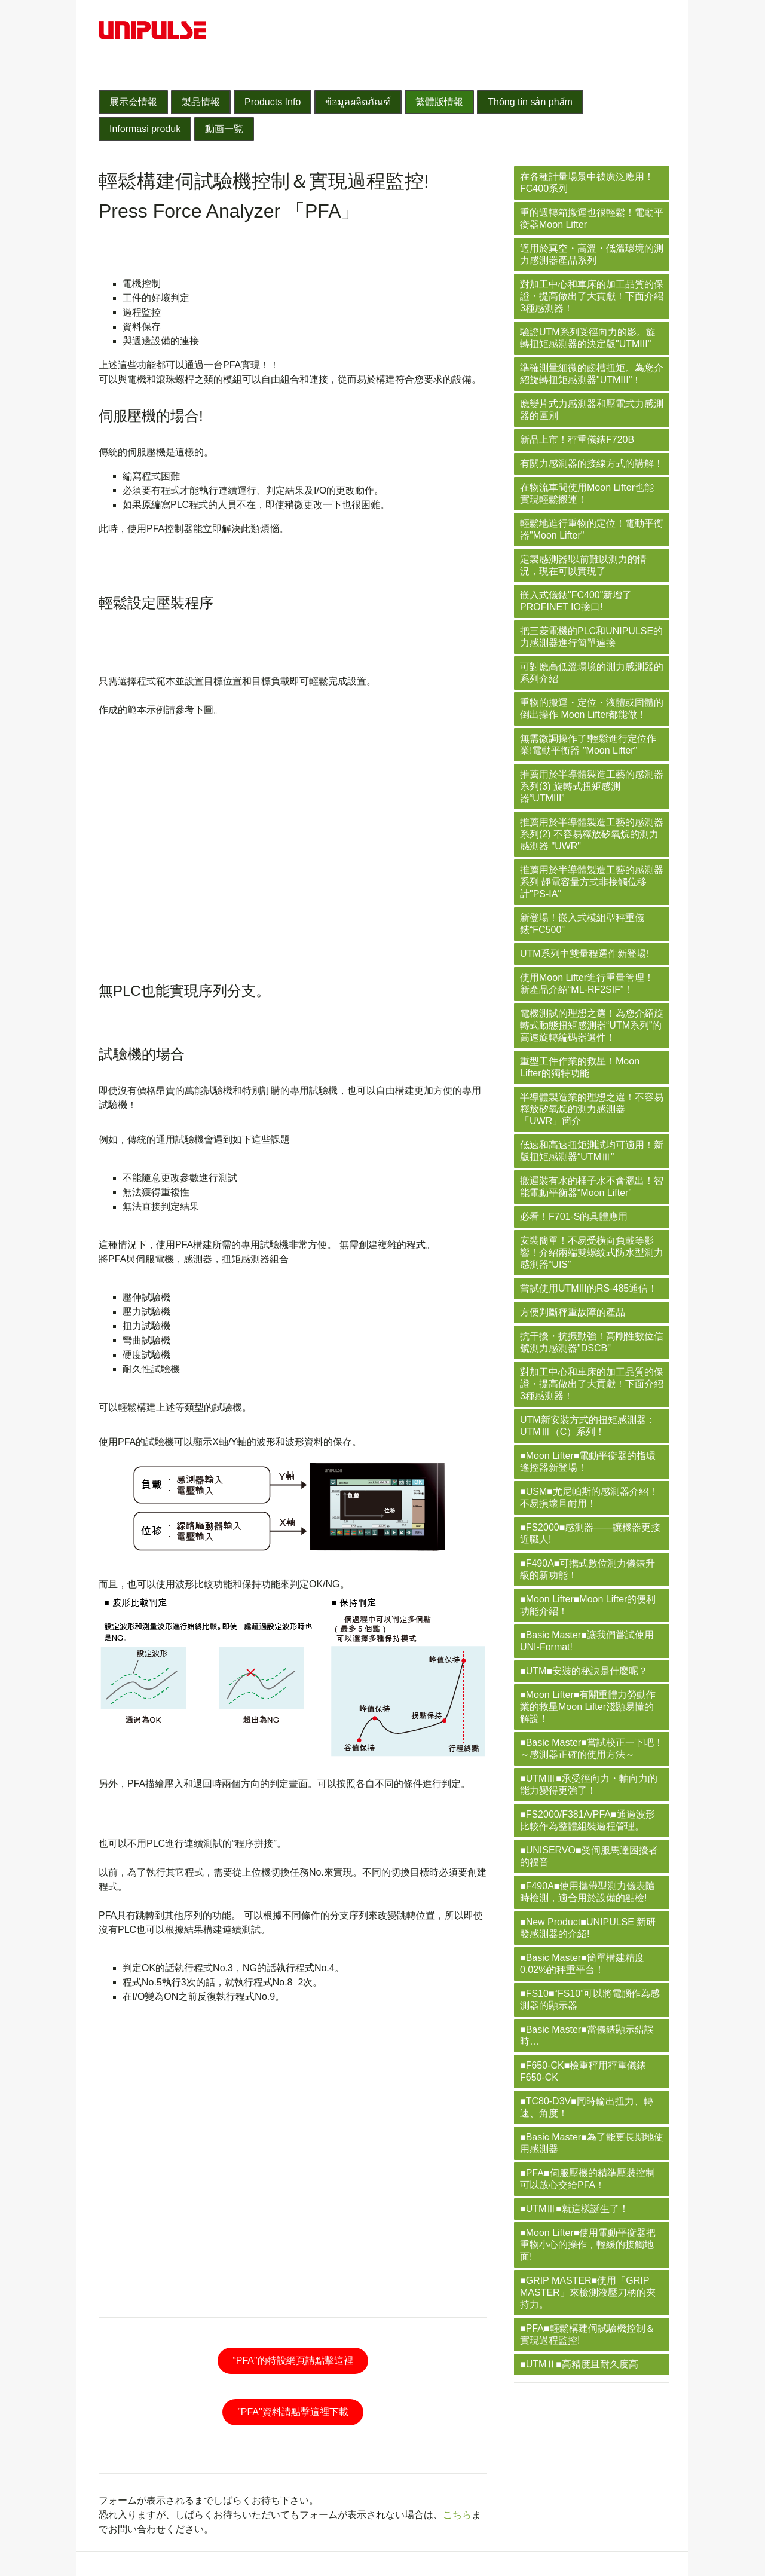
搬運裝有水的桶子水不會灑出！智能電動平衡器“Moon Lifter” (591, 1187)
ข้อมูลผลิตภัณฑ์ (358, 102)
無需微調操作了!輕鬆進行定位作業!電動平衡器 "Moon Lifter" (588, 744)
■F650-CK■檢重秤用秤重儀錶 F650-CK (583, 2071)
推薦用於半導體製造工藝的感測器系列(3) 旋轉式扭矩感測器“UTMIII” (591, 786)
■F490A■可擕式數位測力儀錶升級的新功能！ (587, 1569)
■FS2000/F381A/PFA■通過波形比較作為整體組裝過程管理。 (587, 1820)
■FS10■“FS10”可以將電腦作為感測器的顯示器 (590, 1999)
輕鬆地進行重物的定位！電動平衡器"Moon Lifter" (591, 529)
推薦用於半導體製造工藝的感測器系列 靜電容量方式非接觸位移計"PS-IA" (591, 882)
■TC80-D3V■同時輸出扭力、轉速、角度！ (586, 2107)
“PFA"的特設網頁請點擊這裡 (292, 2360)
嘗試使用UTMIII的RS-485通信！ (588, 1288)
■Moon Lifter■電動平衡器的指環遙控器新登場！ (588, 1462)
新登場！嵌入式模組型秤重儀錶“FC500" (582, 924)
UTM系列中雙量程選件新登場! (584, 954)
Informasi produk (144, 129)
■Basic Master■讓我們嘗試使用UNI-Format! (587, 1641)
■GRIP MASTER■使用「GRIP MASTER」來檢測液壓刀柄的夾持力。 (588, 2292)
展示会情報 (133, 102)
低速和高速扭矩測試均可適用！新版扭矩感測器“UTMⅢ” (591, 1151)
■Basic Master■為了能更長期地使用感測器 (591, 2143)
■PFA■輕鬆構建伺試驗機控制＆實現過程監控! (587, 2334)
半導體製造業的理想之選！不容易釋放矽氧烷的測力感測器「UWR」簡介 (591, 1109)
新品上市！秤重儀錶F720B (577, 440)
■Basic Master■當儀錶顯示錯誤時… (587, 2035)
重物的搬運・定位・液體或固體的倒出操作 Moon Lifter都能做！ (591, 708)
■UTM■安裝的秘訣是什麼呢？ (584, 1671)
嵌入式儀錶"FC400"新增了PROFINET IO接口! (576, 601)
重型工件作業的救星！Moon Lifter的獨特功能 (579, 1067)
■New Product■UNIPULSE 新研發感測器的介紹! (588, 1928)
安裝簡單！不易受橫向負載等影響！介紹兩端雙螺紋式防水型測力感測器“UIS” (591, 1252)
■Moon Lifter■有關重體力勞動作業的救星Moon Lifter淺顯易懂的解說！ (588, 1707)
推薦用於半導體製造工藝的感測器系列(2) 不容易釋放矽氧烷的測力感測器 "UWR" (591, 834)
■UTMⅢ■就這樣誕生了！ (574, 2209)
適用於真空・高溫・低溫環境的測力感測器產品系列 (591, 254)
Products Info (272, 102)
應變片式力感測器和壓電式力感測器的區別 (591, 410)
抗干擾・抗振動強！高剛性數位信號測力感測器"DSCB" (591, 1342)
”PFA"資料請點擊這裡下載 (292, 2412)
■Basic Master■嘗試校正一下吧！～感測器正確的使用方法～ (591, 1748)
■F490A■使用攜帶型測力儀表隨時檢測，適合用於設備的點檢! (587, 1892)
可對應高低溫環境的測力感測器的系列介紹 (591, 673)
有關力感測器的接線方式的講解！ (591, 463)
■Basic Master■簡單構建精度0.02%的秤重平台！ (582, 1964)
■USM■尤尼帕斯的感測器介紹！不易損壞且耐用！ (589, 1497)
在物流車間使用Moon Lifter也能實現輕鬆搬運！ (587, 493)
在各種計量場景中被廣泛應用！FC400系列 (587, 183)
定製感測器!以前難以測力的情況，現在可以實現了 (583, 565)
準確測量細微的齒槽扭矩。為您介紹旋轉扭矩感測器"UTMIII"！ (591, 374)
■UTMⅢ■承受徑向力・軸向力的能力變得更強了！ (588, 1784)
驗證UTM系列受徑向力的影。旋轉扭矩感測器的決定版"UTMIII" (588, 338)
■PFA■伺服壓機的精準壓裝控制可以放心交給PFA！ (587, 2179)
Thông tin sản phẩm (530, 102)
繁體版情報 (439, 102)
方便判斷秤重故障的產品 (572, 1312)
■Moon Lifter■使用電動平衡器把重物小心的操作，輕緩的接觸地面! (588, 2245)
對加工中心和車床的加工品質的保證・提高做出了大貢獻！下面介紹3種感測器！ (591, 296)
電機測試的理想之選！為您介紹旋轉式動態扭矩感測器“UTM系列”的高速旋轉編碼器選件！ (591, 1025)
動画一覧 (224, 129)
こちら (457, 2515)
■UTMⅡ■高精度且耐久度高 (579, 2364)
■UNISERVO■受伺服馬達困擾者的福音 (589, 1856)
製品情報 (201, 102)
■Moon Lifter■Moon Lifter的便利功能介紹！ (588, 1605)
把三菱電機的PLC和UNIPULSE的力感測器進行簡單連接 (591, 637)
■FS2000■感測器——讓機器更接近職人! (590, 1533)
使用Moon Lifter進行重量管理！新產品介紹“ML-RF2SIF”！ (587, 983)
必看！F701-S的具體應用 (574, 1216)
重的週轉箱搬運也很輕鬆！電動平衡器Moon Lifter (591, 218)
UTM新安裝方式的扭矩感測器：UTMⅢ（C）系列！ (588, 1426)
